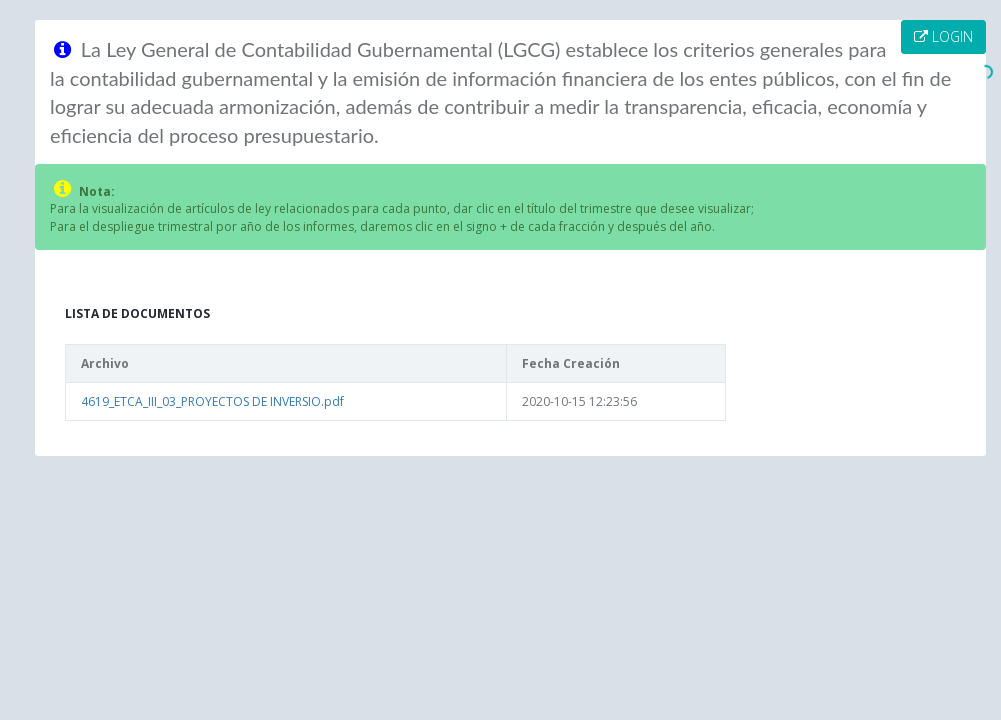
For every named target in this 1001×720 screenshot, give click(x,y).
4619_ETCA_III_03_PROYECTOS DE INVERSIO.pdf (212, 401)
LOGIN (943, 36)
